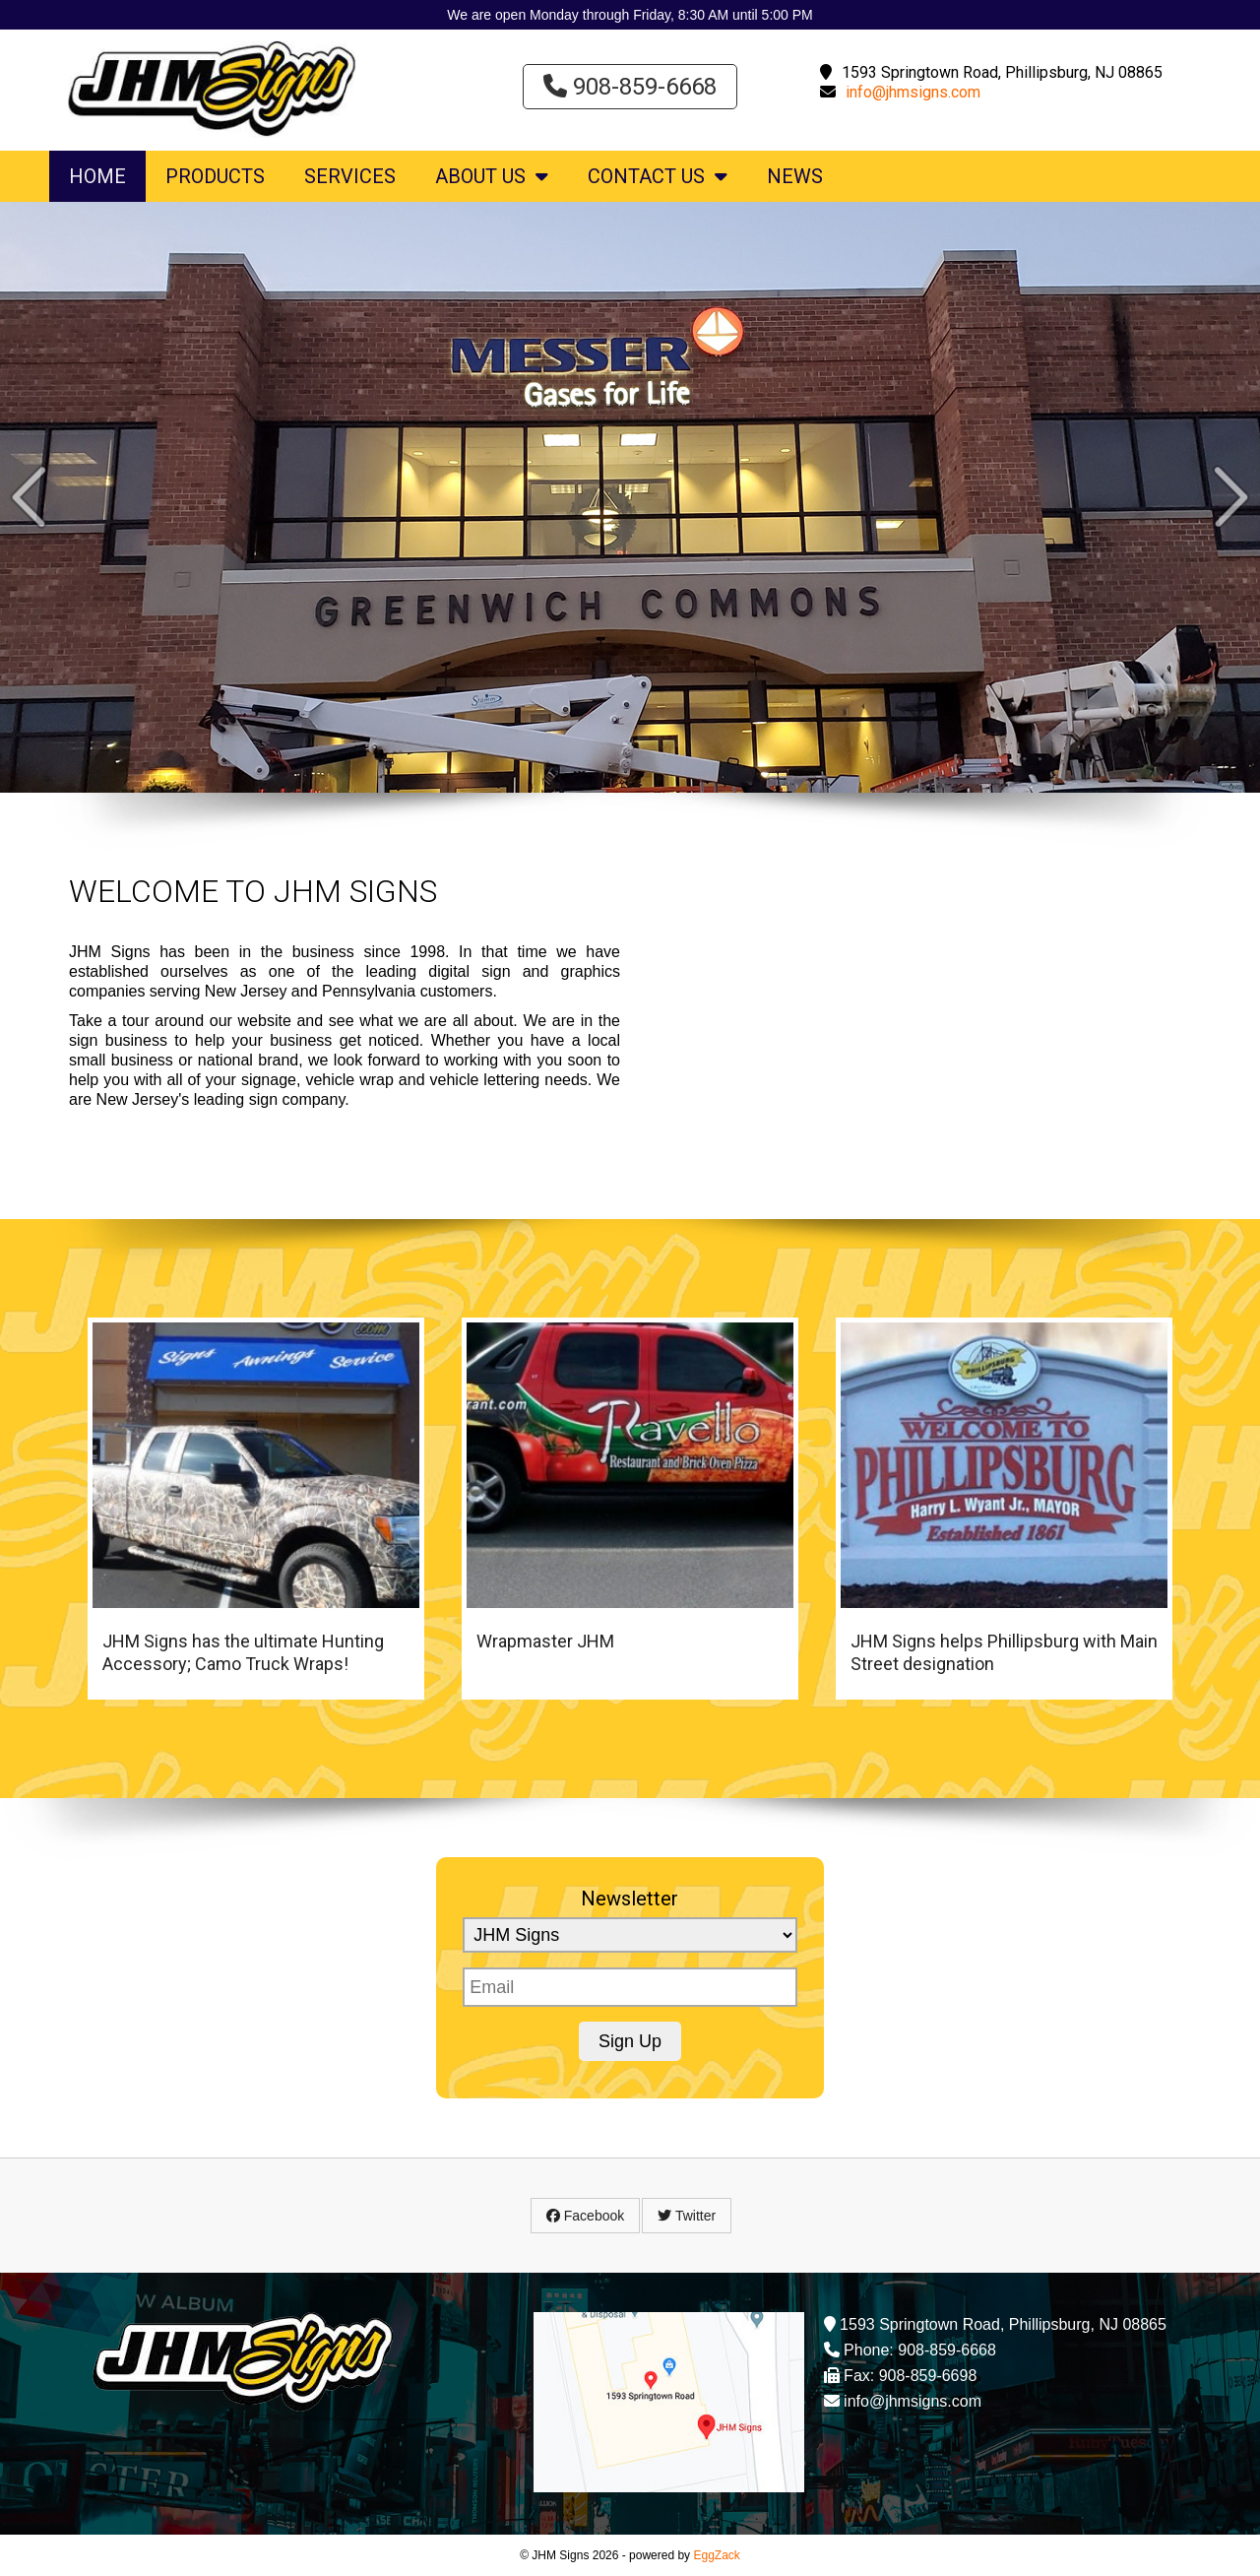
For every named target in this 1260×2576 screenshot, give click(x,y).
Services (350, 176)
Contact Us (657, 176)
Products (215, 176)
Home (97, 176)
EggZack (716, 2555)
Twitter (687, 2215)
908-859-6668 (630, 86)
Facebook (585, 2215)
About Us (491, 176)
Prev (29, 497)
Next (1231, 497)
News (795, 176)
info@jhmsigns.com (913, 92)
